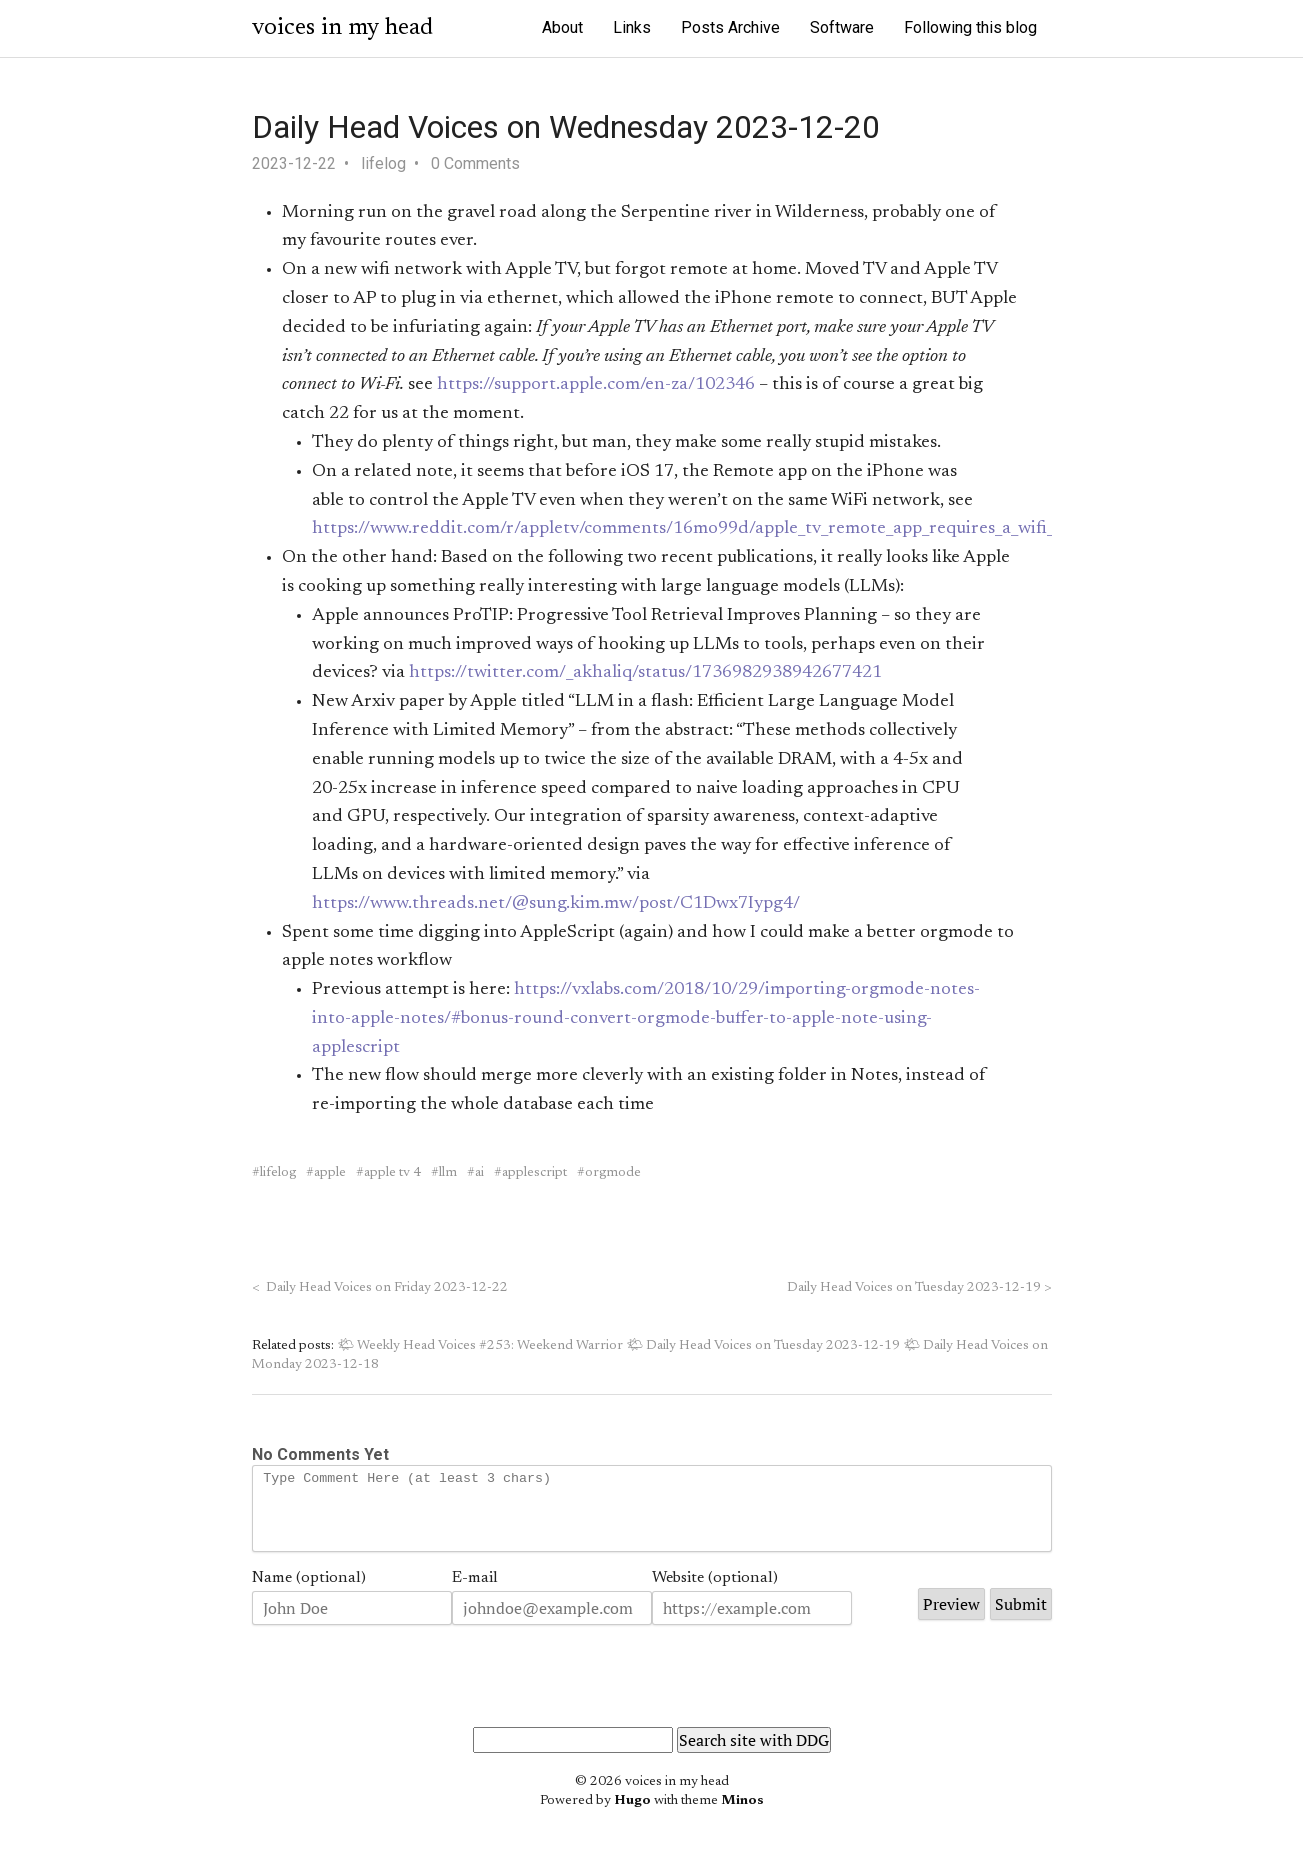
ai (479, 1173)
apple (330, 1173)
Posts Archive (730, 27)
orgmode (613, 1173)
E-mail (475, 1593)
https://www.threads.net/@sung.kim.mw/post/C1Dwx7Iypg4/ (556, 904)
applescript (534, 1173)
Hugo (632, 1816)
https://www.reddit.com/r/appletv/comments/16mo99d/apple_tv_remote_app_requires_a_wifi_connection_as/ (743, 529)
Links (632, 27)
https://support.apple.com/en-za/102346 (596, 385)
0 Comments (475, 163)
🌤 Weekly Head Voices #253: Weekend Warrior (480, 1346)
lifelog (383, 163)
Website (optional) (715, 1593)
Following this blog (970, 27)
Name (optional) (309, 1593)
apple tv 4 (392, 1173)
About (562, 27)
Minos (742, 1816)
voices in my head (342, 28)
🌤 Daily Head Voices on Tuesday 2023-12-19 (763, 1346)
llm (448, 1173)
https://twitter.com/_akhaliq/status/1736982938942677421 (645, 673)
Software (842, 27)
